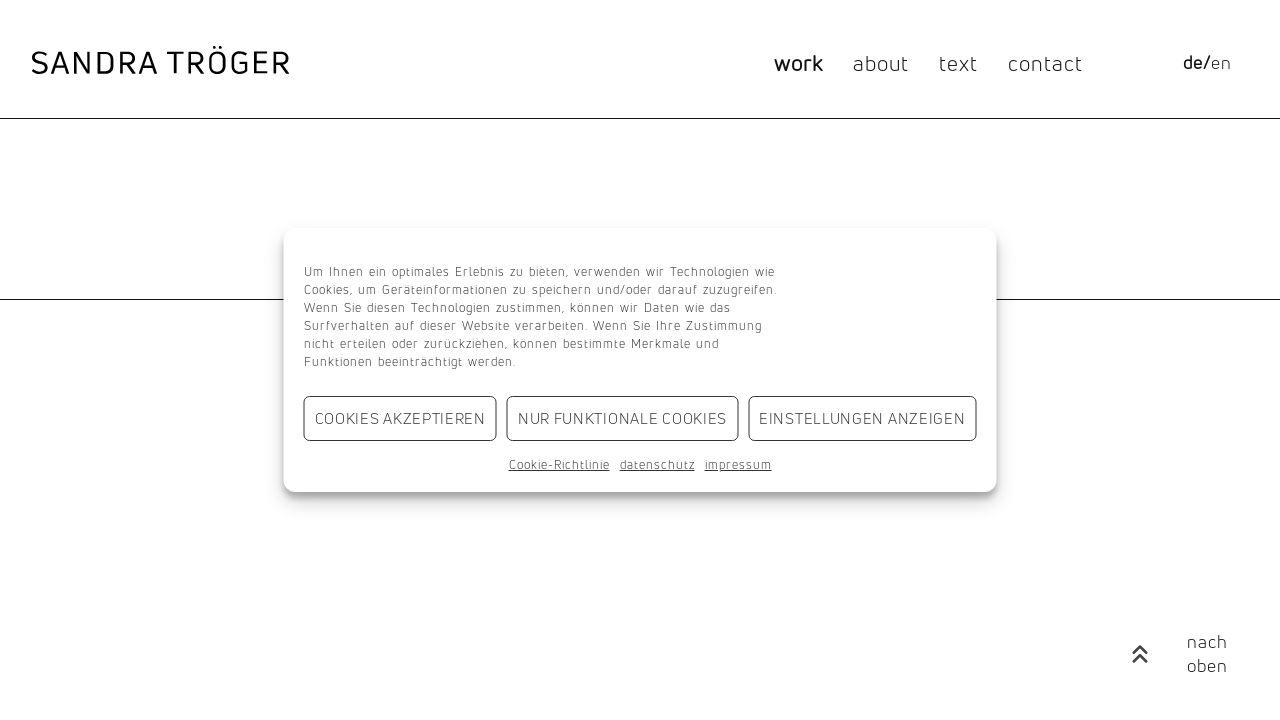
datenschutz (657, 464)
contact (1045, 63)
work (798, 63)
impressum (738, 464)
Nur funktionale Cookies (622, 418)
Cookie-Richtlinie (559, 464)
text (958, 63)
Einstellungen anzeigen (862, 418)
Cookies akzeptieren (400, 418)
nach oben (1207, 653)
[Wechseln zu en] (1221, 63)
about (881, 63)
